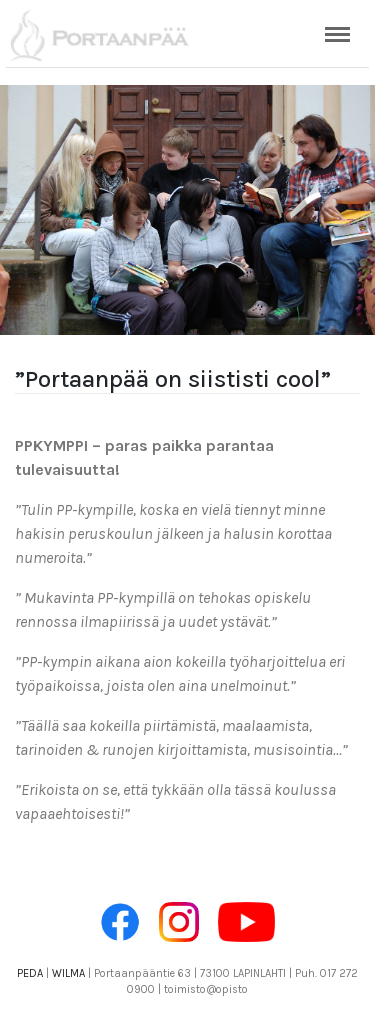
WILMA (68, 973)
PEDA (30, 973)
